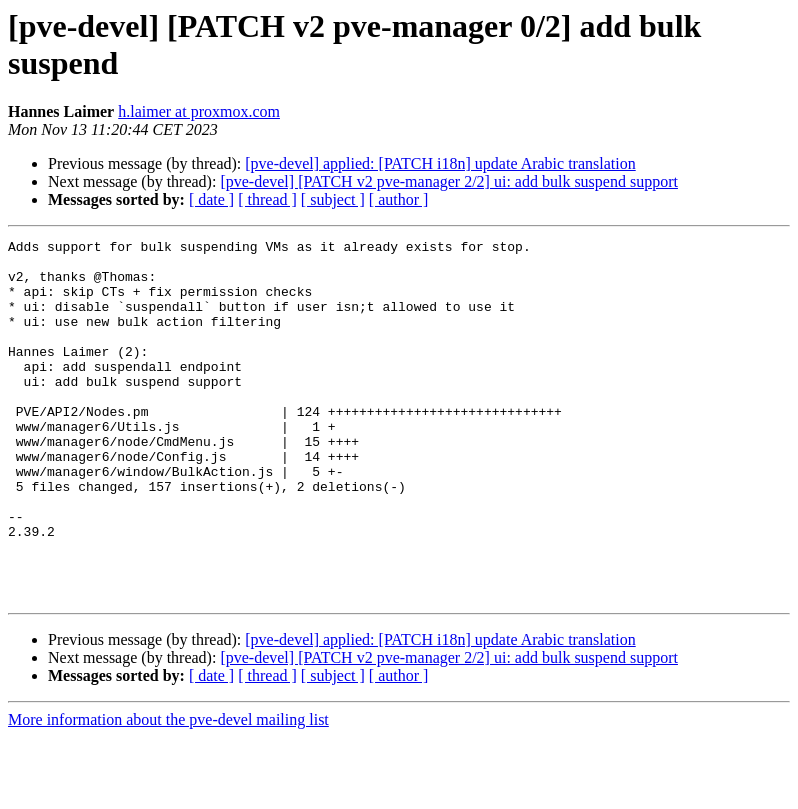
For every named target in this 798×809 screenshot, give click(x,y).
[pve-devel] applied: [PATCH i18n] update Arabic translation (440, 163)
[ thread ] (267, 199)
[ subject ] (333, 199)
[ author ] (399, 199)
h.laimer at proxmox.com (199, 111)
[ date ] (211, 199)
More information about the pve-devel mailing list (168, 791)
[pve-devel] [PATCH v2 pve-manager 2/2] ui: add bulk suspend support (449, 181)
